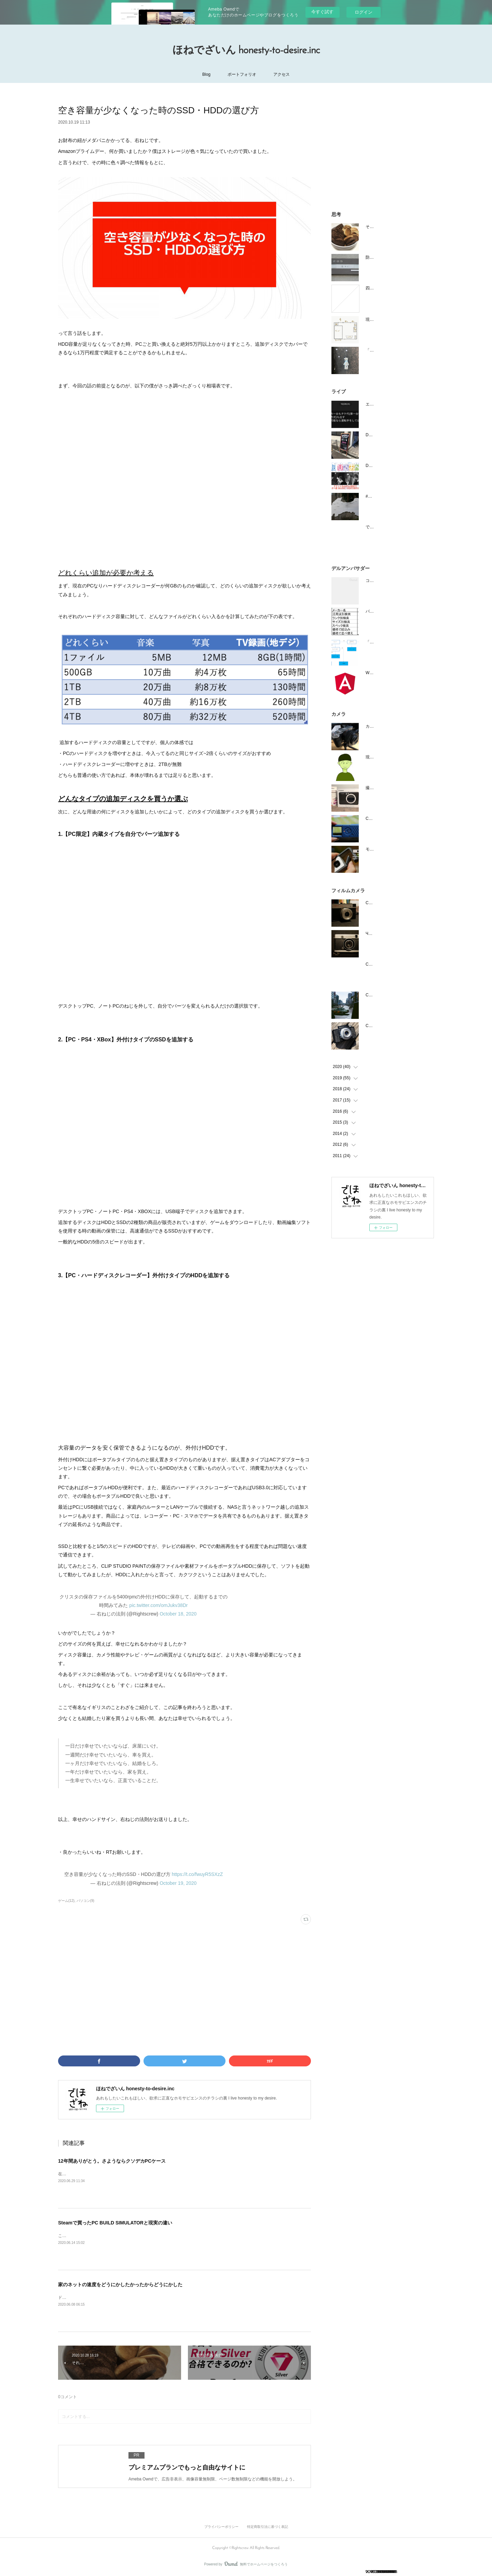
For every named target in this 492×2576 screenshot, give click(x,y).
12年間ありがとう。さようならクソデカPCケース (112, 2161)
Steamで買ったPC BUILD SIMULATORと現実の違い (115, 2222)
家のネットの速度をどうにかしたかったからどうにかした (120, 2284)
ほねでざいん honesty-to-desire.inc (246, 50)
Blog (206, 74)
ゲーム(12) (66, 1901)
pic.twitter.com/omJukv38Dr (158, 1605)
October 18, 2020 (178, 1614)
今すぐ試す (322, 11)
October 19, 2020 (178, 1883)
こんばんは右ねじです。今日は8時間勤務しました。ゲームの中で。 (120, 2235)
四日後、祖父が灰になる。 (390, 288)
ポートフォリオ (242, 74)
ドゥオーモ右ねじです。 (80, 2297)
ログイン (363, 12)
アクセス (281, 74)
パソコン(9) (85, 1901)
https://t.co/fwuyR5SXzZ (197, 1874)
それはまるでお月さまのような (394, 226)
